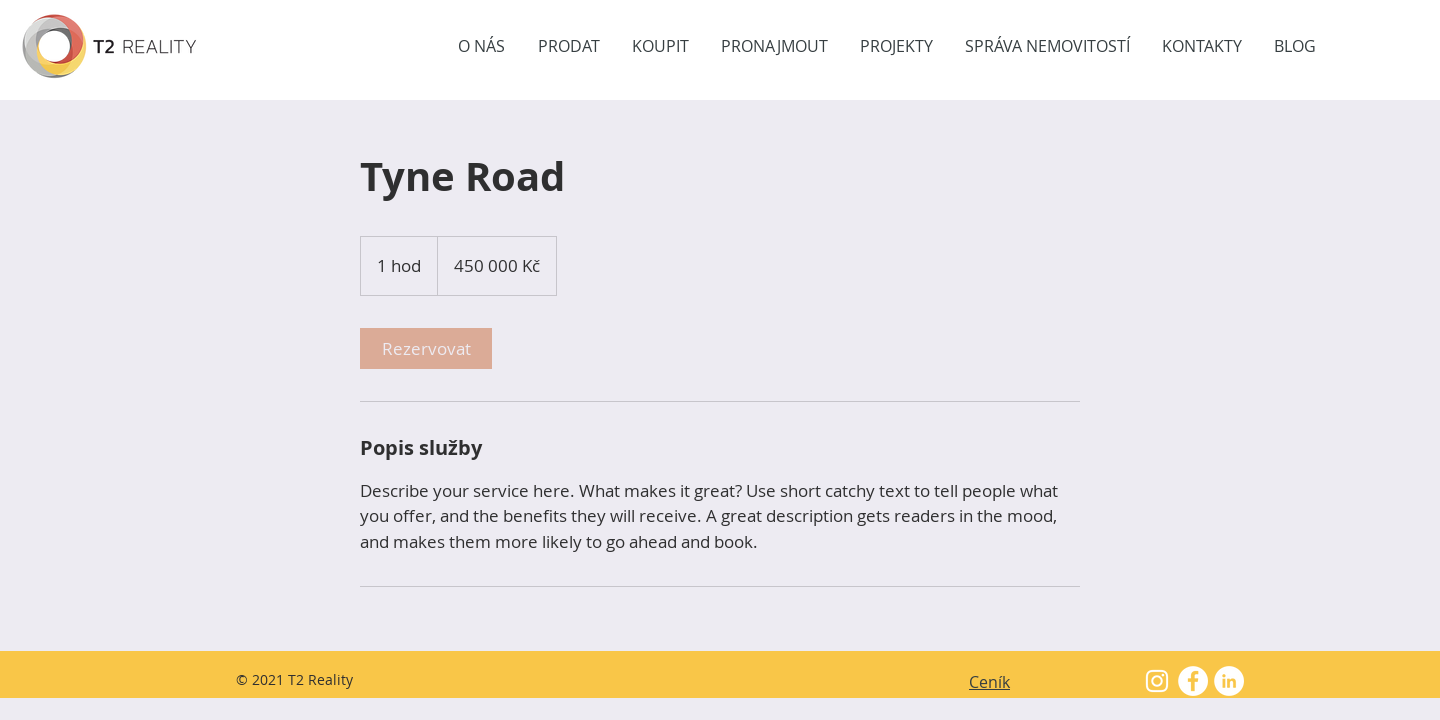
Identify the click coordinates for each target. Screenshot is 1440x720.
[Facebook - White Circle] (1193, 681)
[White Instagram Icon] (1157, 681)
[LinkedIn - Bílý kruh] (1229, 681)
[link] (426, 348)
